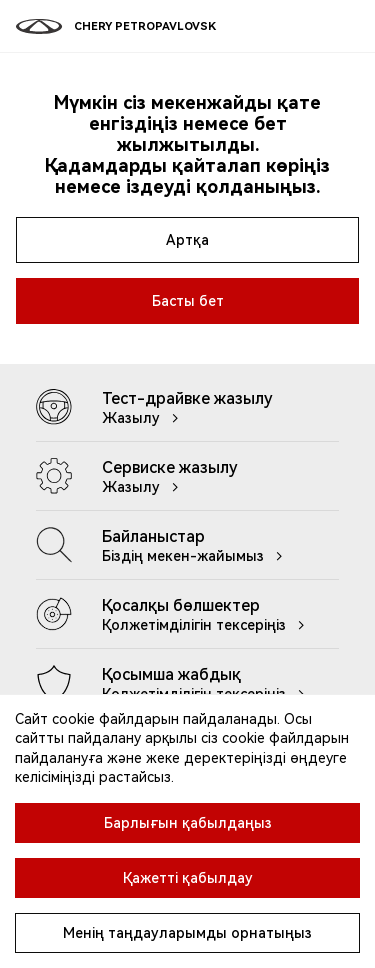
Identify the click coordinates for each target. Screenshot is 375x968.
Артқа (187, 240)
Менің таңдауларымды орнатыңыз (187, 933)
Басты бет (188, 301)
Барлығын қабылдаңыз (188, 823)
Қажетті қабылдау (188, 878)
